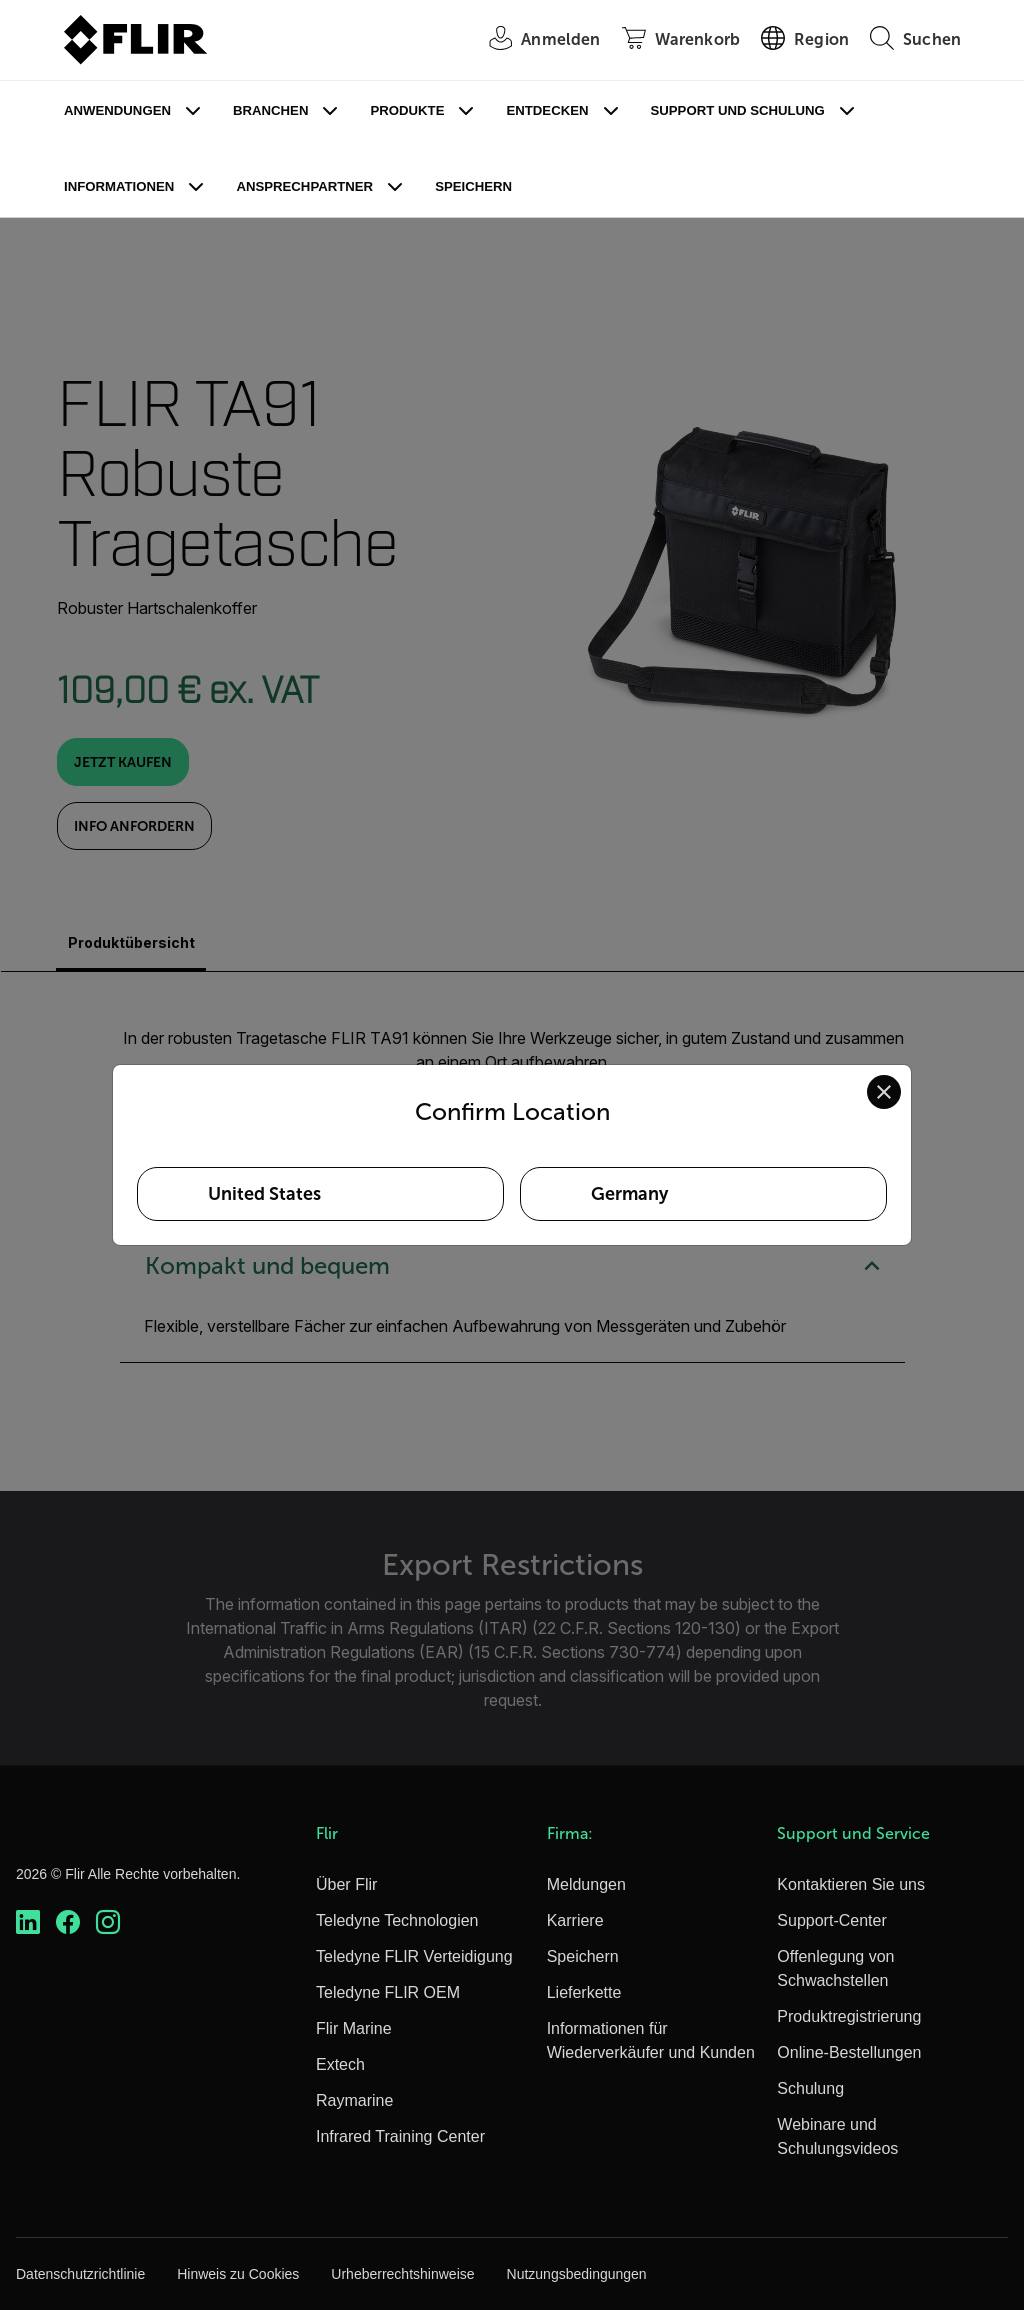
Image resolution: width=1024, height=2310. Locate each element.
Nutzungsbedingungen (577, 2274)
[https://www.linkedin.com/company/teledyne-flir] (28, 1922)
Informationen (119, 186)
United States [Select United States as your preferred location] (264, 1194)
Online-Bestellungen (849, 2052)
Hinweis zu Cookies (238, 2274)
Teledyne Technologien (397, 1920)
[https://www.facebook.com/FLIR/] (68, 1922)
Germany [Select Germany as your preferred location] (629, 1194)
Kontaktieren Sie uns (851, 1884)
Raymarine (354, 2100)
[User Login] (533, 40)
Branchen (270, 110)
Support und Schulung (738, 110)
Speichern (473, 186)
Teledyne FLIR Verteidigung (414, 1956)
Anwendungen (117, 110)
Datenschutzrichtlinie (80, 2274)
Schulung (810, 2088)
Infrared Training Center (400, 2136)
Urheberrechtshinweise (402, 2274)
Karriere (575, 1920)
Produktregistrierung (849, 2016)
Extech (340, 2064)
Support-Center (831, 1920)
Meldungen (586, 1884)
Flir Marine (354, 2028)
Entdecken (547, 110)
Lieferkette (584, 1992)
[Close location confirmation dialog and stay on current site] (884, 1092)
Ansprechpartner (304, 186)
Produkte (407, 110)
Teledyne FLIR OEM (388, 1992)
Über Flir (346, 1884)
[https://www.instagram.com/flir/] (108, 1922)
